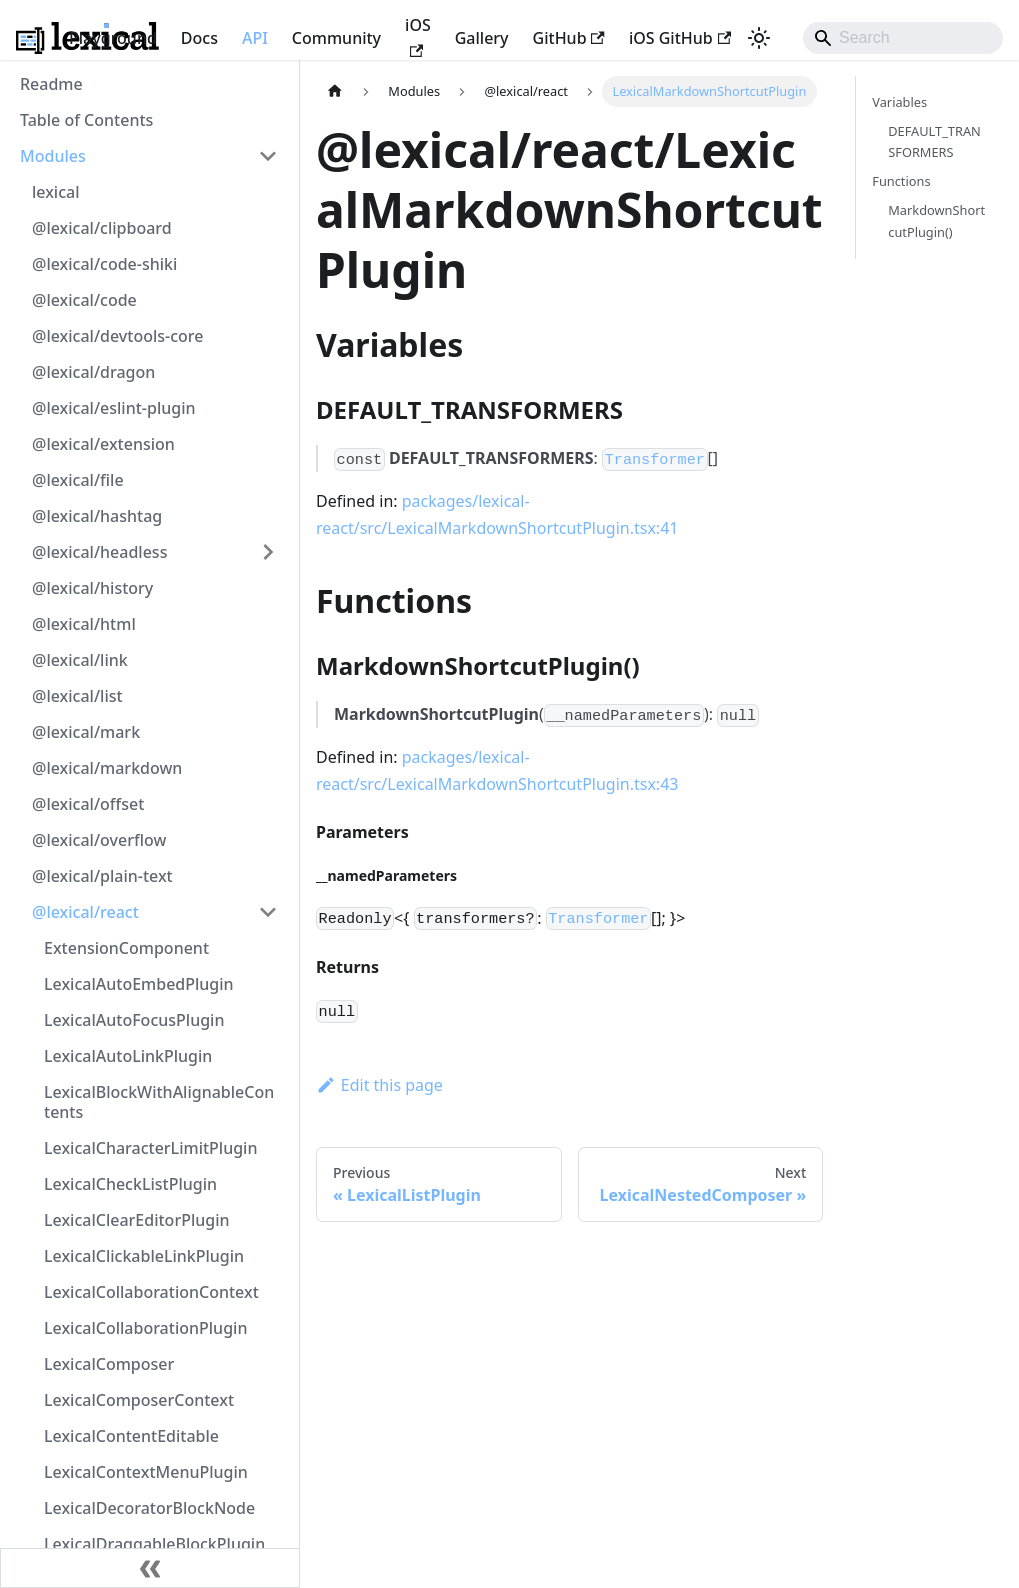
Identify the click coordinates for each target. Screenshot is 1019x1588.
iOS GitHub (680, 38)
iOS (418, 35)
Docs (199, 38)
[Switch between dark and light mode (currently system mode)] (759, 38)
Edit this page (379, 1085)
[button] (149, 156)
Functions (901, 181)
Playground (113, 38)
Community (336, 38)
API (255, 38)
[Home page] (335, 91)
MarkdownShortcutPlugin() (936, 220)
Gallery (482, 38)
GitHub (569, 38)
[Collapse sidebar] (150, 1568)
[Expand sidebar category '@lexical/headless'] (268, 552)
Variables (899, 102)
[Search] (903, 38)
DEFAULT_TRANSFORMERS (934, 141)
